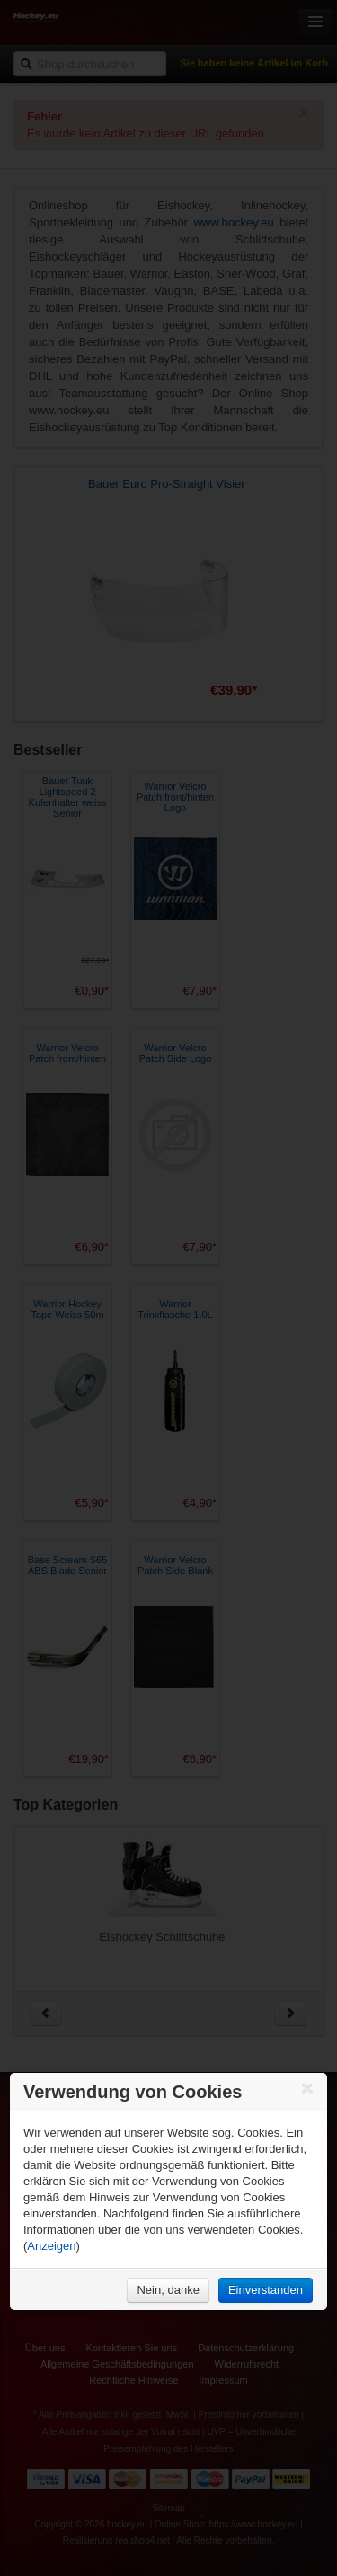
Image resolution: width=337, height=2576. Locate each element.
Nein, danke (168, 2290)
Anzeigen (51, 2246)
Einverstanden (265, 2290)
